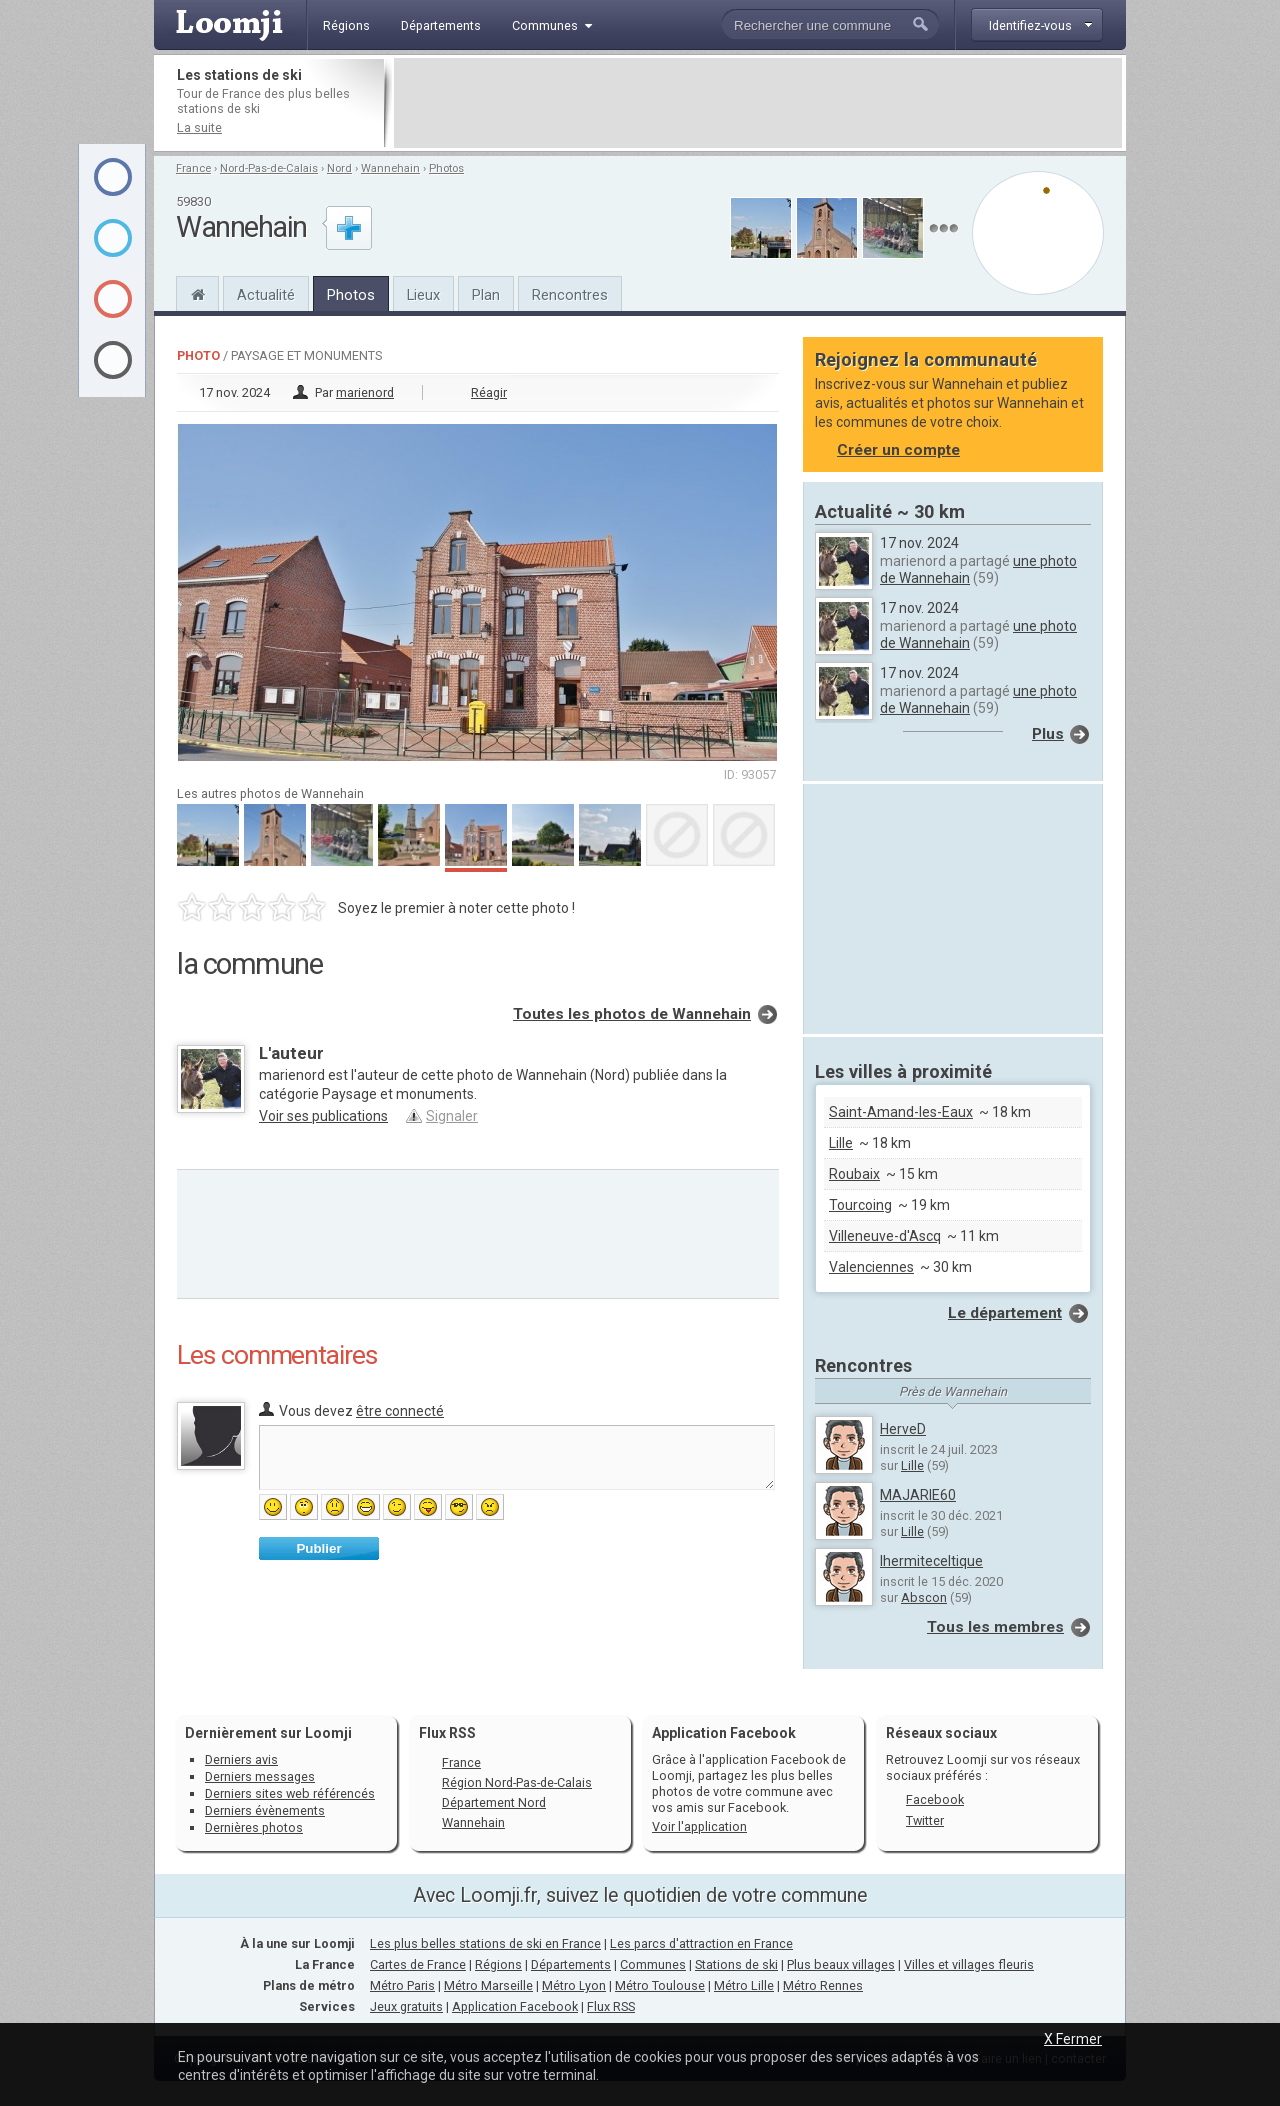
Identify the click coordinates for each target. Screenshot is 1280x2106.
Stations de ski (736, 1964)
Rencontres (570, 295)
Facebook (935, 1799)
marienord (365, 392)
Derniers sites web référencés (290, 1793)
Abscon (924, 1597)
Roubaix (854, 1174)
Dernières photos (254, 1827)
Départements (571, 1964)
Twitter (925, 1820)
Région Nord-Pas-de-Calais (517, 1782)
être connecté (400, 1411)
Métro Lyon (574, 1985)
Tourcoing (860, 1205)
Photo (198, 355)
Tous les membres (995, 1627)
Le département (1005, 1313)
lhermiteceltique (931, 1561)
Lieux (423, 295)
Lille (841, 1143)
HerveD (903, 1429)
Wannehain (390, 168)
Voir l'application (699, 1826)
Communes (653, 1964)
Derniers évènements (265, 1810)
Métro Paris (402, 1985)
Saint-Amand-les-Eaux (901, 1112)
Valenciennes (871, 1267)
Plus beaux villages (841, 1964)
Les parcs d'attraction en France (701, 1943)
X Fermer (1073, 2039)
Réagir (489, 392)
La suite (199, 127)
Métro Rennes (823, 1985)
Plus (1048, 734)
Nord (339, 168)
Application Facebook (515, 2006)
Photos (446, 168)
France (193, 168)
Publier (318, 1548)
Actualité (266, 295)
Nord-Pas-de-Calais (269, 168)
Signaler (452, 1116)
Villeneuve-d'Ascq (885, 1236)
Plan (486, 295)
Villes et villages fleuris (969, 1964)
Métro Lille (744, 1985)
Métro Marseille (488, 1985)
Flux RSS (447, 1733)
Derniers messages (260, 1776)
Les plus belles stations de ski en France (485, 1943)
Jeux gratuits (406, 2006)
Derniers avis (241, 1759)
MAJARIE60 (918, 1495)
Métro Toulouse (660, 1985)
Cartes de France (418, 1964)
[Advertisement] (758, 103)
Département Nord (494, 1802)
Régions (498, 1964)
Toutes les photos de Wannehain (632, 1014)
